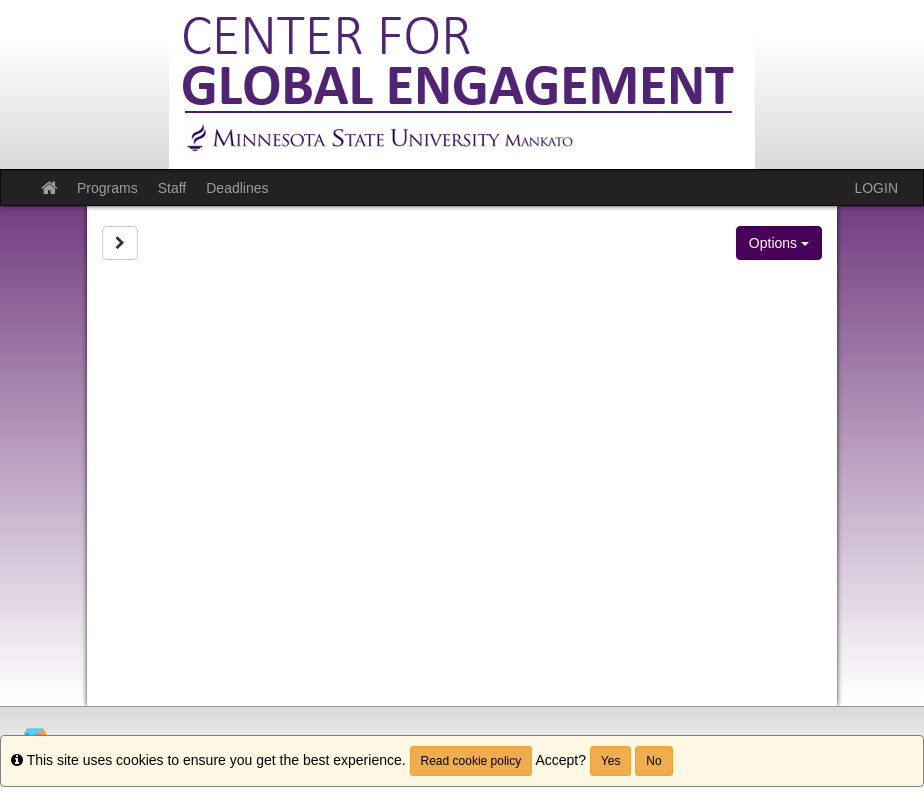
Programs (107, 188)
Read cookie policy (471, 761)
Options (779, 243)
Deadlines (237, 188)
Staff (172, 188)
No (653, 761)
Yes (611, 761)
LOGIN (876, 188)
